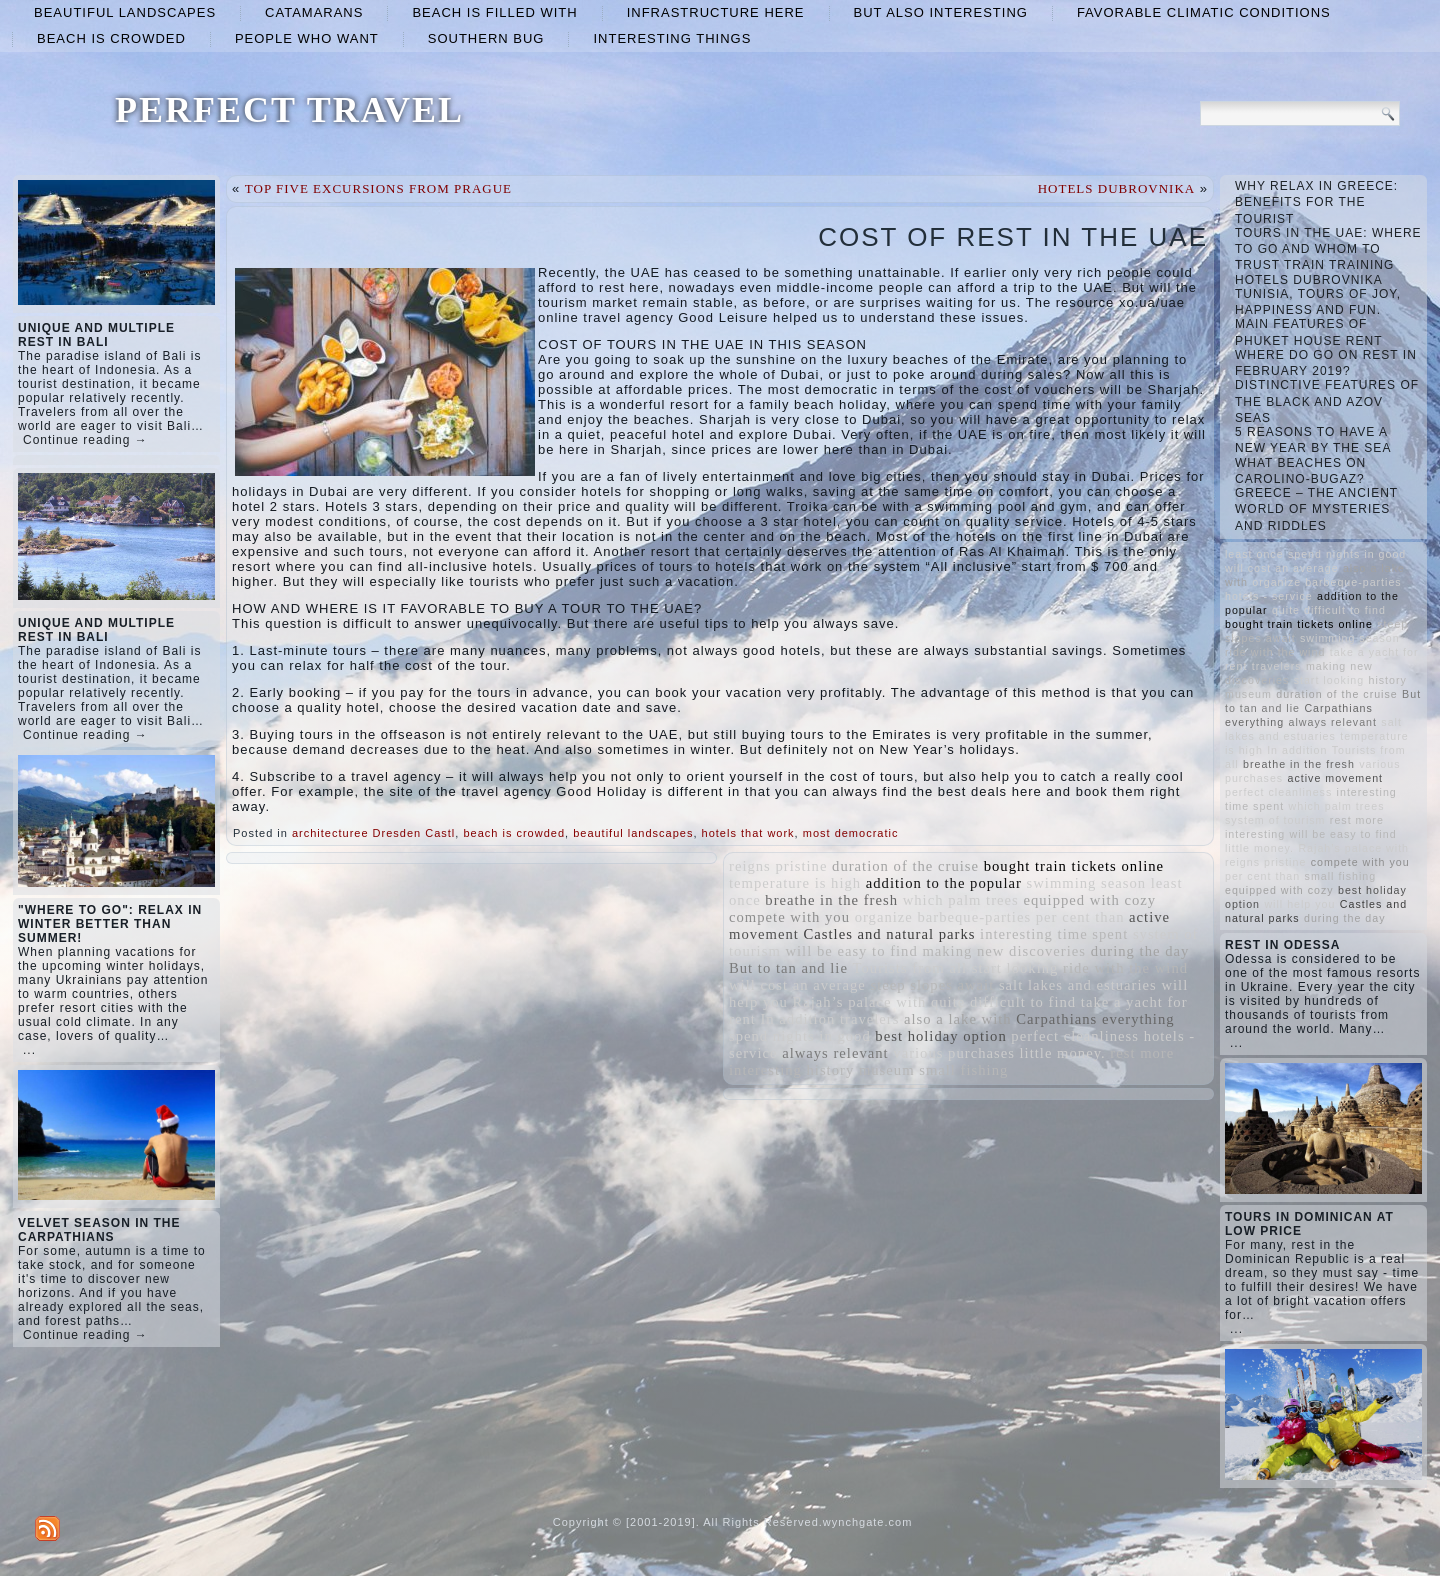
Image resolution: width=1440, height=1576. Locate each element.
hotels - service (1269, 596)
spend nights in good (800, 1036)
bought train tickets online (1074, 866)
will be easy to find (851, 951)
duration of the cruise (905, 866)
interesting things (672, 38)
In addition (797, 1019)
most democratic (851, 833)
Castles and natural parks (890, 934)
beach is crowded (111, 38)
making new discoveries (1004, 951)
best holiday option (940, 1036)
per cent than (1080, 917)
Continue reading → (85, 440)
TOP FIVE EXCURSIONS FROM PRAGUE (378, 188)
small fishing (963, 1070)
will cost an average (797, 985)
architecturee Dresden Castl (373, 833)
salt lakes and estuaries (1078, 985)
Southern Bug (486, 38)
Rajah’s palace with (860, 1002)
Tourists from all (910, 968)
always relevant (835, 1053)
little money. (1063, 1053)
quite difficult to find (1003, 1002)
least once (1254, 554)
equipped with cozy (1089, 900)
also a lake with (958, 1019)
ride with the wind (1125, 968)
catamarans (314, 12)
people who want (307, 38)
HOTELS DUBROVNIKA (1116, 188)
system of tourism (1275, 820)
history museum (861, 1070)
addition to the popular (944, 883)
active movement (1336, 778)
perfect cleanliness (1075, 1036)
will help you (1299, 904)
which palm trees (961, 900)
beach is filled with (494, 12)
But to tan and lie (788, 968)
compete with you (789, 917)
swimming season (1087, 883)
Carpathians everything (1095, 1019)
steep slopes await (932, 985)
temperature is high (795, 883)
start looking (1015, 968)
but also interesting (941, 12)
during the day (1140, 951)
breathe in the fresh (831, 900)
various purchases (954, 1053)
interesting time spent (1054, 934)
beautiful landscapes (125, 12)
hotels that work (748, 833)
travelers (869, 1019)
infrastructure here (716, 12)
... (29, 1050)
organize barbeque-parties (943, 917)
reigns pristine (778, 866)
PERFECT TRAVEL (289, 110)
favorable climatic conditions (1204, 12)
